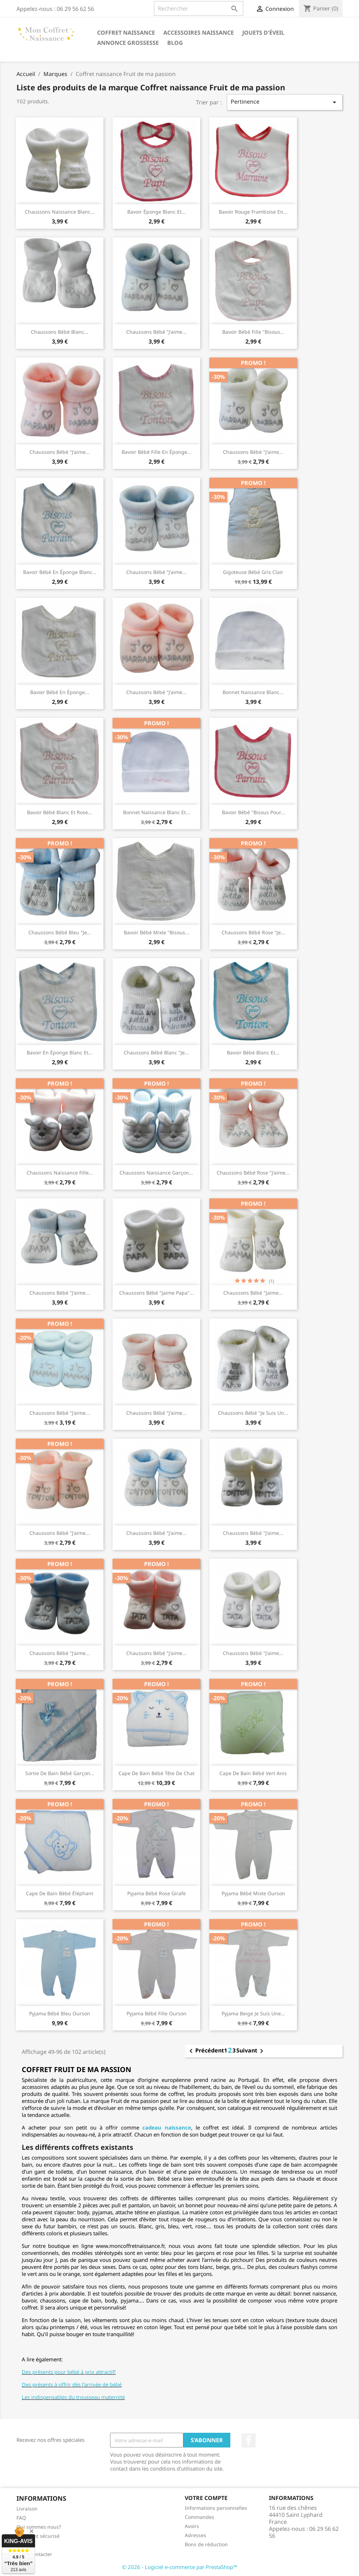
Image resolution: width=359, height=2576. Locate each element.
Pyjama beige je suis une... (253, 2013)
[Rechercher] (198, 8)
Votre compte (206, 2498)
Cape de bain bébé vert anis (253, 1773)
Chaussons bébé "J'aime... (59, 1292)
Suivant (251, 2051)
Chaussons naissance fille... (60, 1172)
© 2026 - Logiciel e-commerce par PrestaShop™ (179, 2566)
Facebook (249, 2440)
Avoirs (192, 2526)
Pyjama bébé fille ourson (157, 2013)
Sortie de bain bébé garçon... (59, 1773)
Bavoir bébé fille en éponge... (156, 452)
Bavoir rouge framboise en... (253, 211)
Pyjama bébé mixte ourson (253, 1893)
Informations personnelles (216, 2508)
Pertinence (285, 102)
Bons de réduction (206, 2544)
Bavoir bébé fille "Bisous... (253, 331)
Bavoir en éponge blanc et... (60, 1052)
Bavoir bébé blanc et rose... (59, 812)
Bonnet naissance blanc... (253, 692)
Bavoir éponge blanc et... (156, 211)
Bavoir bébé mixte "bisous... (156, 932)
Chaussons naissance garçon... (156, 1172)
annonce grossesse (128, 43)
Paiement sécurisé (38, 2536)
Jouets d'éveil (263, 32)
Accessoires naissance (198, 32)
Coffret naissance (126, 32)
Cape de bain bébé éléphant (59, 1893)
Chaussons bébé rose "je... (253, 932)
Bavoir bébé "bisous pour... (253, 812)
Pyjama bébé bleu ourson (59, 2013)
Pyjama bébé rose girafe (156, 1893)
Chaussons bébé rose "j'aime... (253, 1172)
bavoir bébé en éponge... (59, 692)
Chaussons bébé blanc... (59, 331)
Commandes (199, 2517)
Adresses (195, 2535)
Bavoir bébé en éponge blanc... (59, 572)
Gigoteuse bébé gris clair (253, 572)
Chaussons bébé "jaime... (253, 1292)
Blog (175, 43)
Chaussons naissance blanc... (60, 211)
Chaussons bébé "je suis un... (253, 1413)
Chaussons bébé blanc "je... (156, 1052)
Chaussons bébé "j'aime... (156, 331)
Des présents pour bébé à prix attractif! (69, 2371)
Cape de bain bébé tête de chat (156, 1773)
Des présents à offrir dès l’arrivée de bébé (72, 2384)
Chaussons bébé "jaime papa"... (156, 1292)
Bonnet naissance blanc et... (156, 812)
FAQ (21, 2517)
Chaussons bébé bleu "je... (59, 932)
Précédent (205, 2051)
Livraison (27, 2508)
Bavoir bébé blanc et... (253, 1052)
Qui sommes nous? (38, 2526)
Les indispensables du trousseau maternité (73, 2397)
